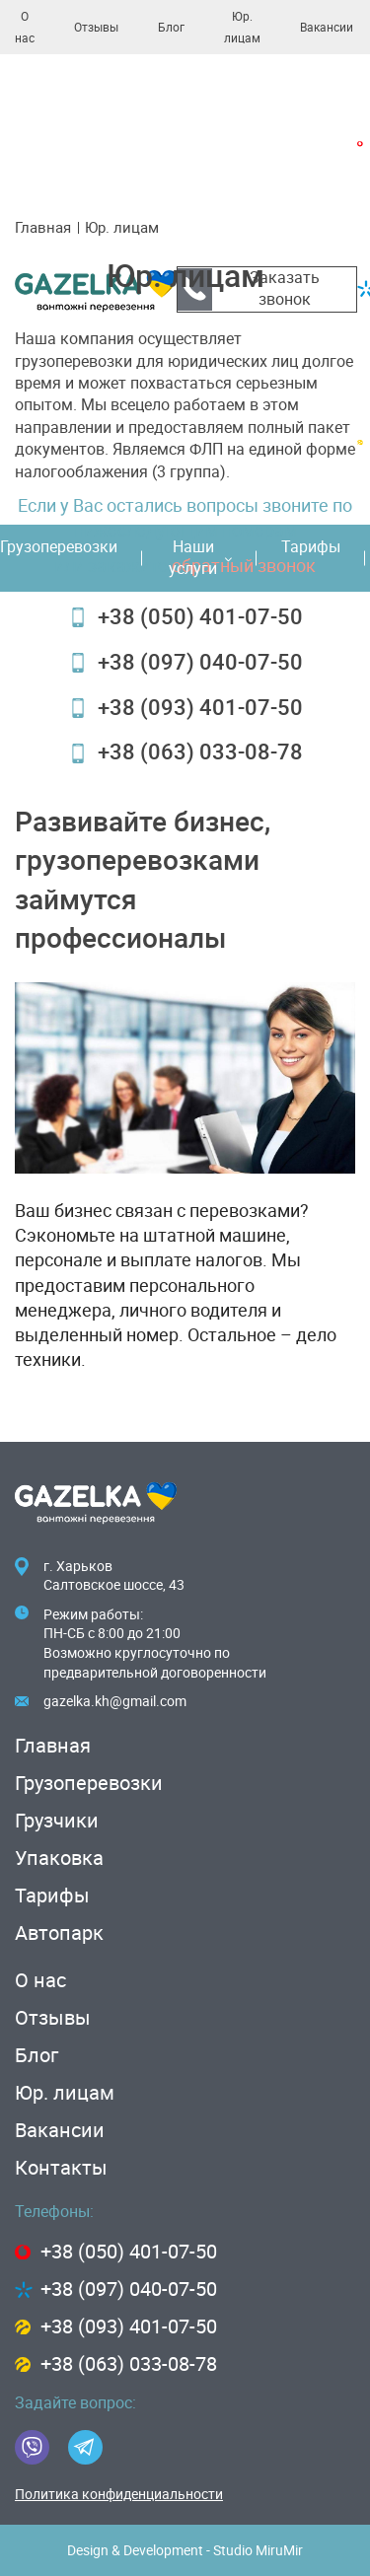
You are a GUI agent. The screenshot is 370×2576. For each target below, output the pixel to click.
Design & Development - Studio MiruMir (185, 2550)
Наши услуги (200, 557)
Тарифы (310, 546)
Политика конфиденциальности (119, 2494)
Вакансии (326, 28)
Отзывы (96, 28)
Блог (171, 28)
